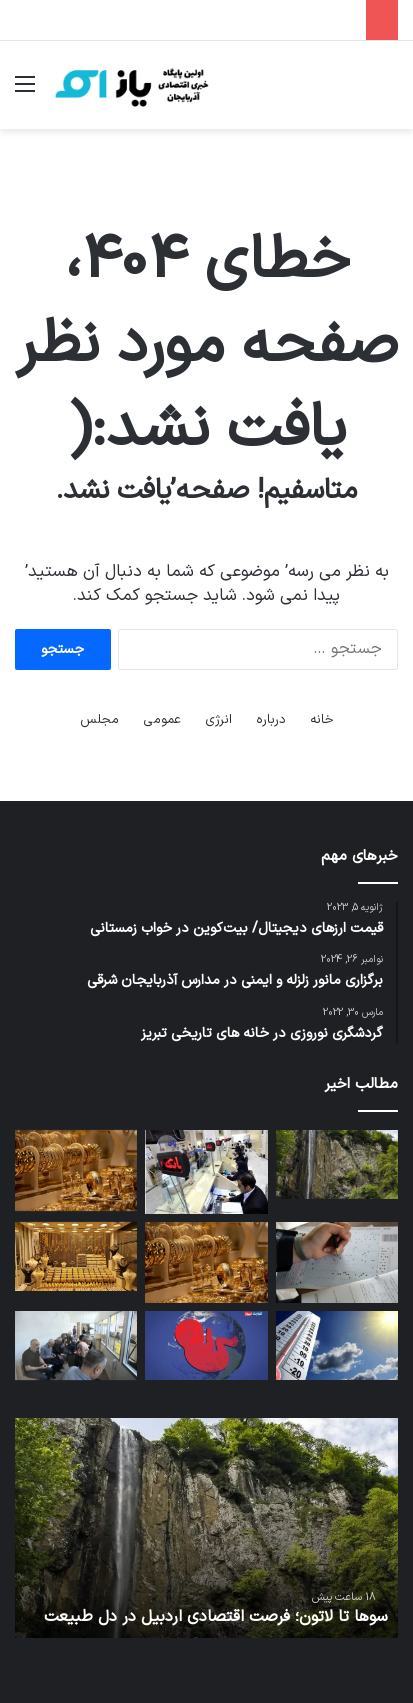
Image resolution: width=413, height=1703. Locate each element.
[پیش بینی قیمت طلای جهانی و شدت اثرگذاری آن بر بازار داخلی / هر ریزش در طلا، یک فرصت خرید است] (76, 1256)
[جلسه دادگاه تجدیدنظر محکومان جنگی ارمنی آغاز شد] (76, 1345)
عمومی (162, 720)
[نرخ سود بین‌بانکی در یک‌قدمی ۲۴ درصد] (206, 1172)
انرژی (218, 720)
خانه (322, 720)
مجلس (99, 720)
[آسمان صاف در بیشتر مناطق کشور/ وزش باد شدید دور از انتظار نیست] (337, 1345)
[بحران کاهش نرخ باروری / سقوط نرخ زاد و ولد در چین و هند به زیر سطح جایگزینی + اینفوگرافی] (206, 1345)
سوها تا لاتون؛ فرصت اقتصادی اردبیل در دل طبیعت (216, 1617)
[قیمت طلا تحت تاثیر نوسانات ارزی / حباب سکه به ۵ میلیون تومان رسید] (206, 1263)
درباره (271, 720)
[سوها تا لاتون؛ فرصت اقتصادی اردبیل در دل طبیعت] (337, 1164)
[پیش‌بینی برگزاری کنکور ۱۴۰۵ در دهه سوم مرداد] (337, 1263)
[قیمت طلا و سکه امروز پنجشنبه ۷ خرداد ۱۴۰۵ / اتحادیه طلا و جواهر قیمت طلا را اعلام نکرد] (76, 1171)
